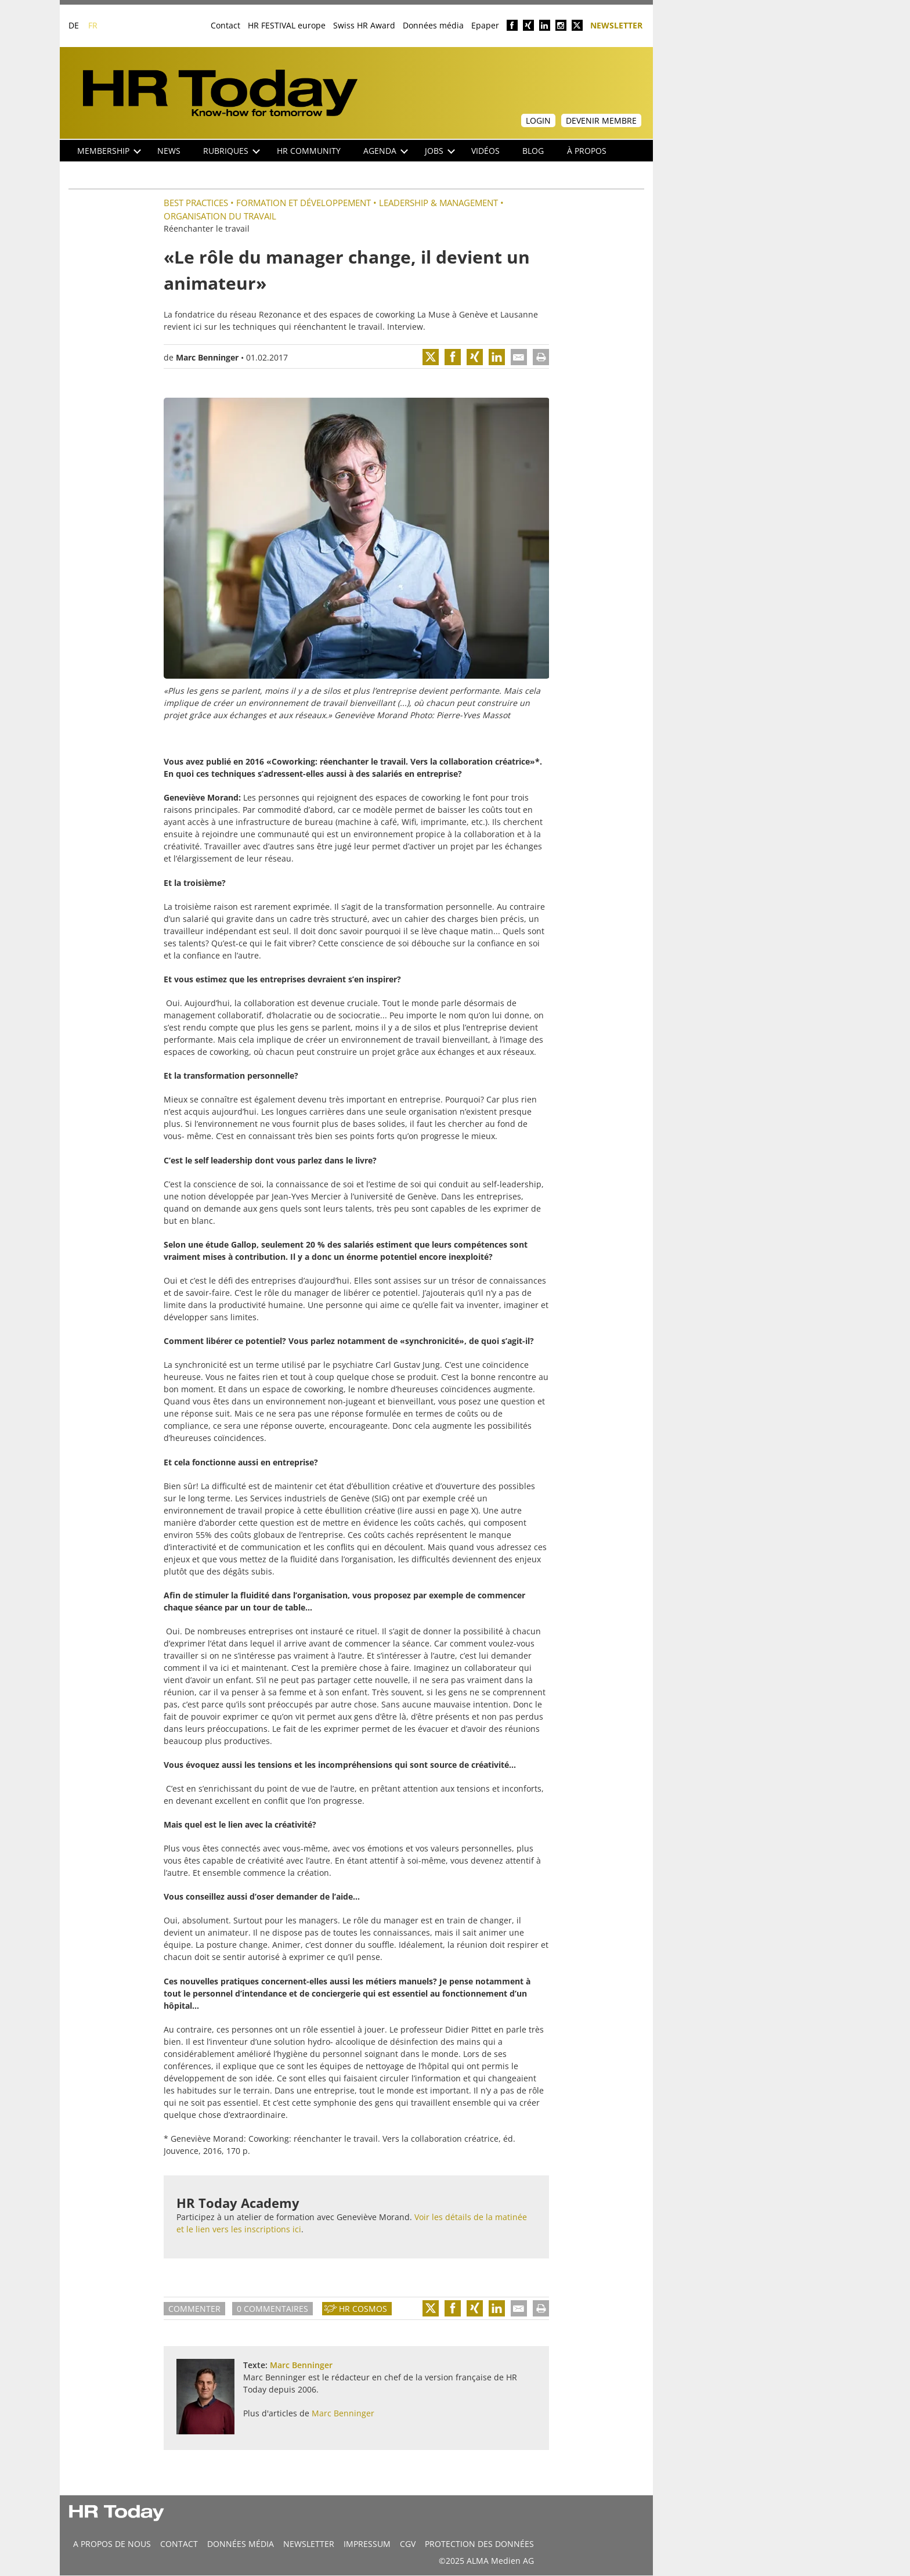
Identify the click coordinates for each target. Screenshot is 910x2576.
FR (93, 25)
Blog (533, 150)
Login (538, 120)
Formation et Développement (303, 202)
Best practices (196, 202)
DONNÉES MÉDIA (240, 2543)
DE (73, 25)
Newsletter (616, 25)
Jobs (440, 150)
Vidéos (485, 150)
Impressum (367, 2543)
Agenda (385, 150)
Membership (109, 150)
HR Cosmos (363, 2308)
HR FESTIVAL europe (287, 25)
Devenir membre (601, 120)
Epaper (485, 25)
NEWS (168, 150)
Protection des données (479, 2543)
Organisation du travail (220, 216)
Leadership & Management (438, 202)
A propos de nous (112, 2543)
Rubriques (231, 150)
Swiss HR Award (364, 25)
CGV (408, 2543)
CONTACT (179, 2543)
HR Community (309, 150)
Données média (433, 25)
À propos (586, 150)
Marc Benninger (207, 357)
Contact (225, 25)
